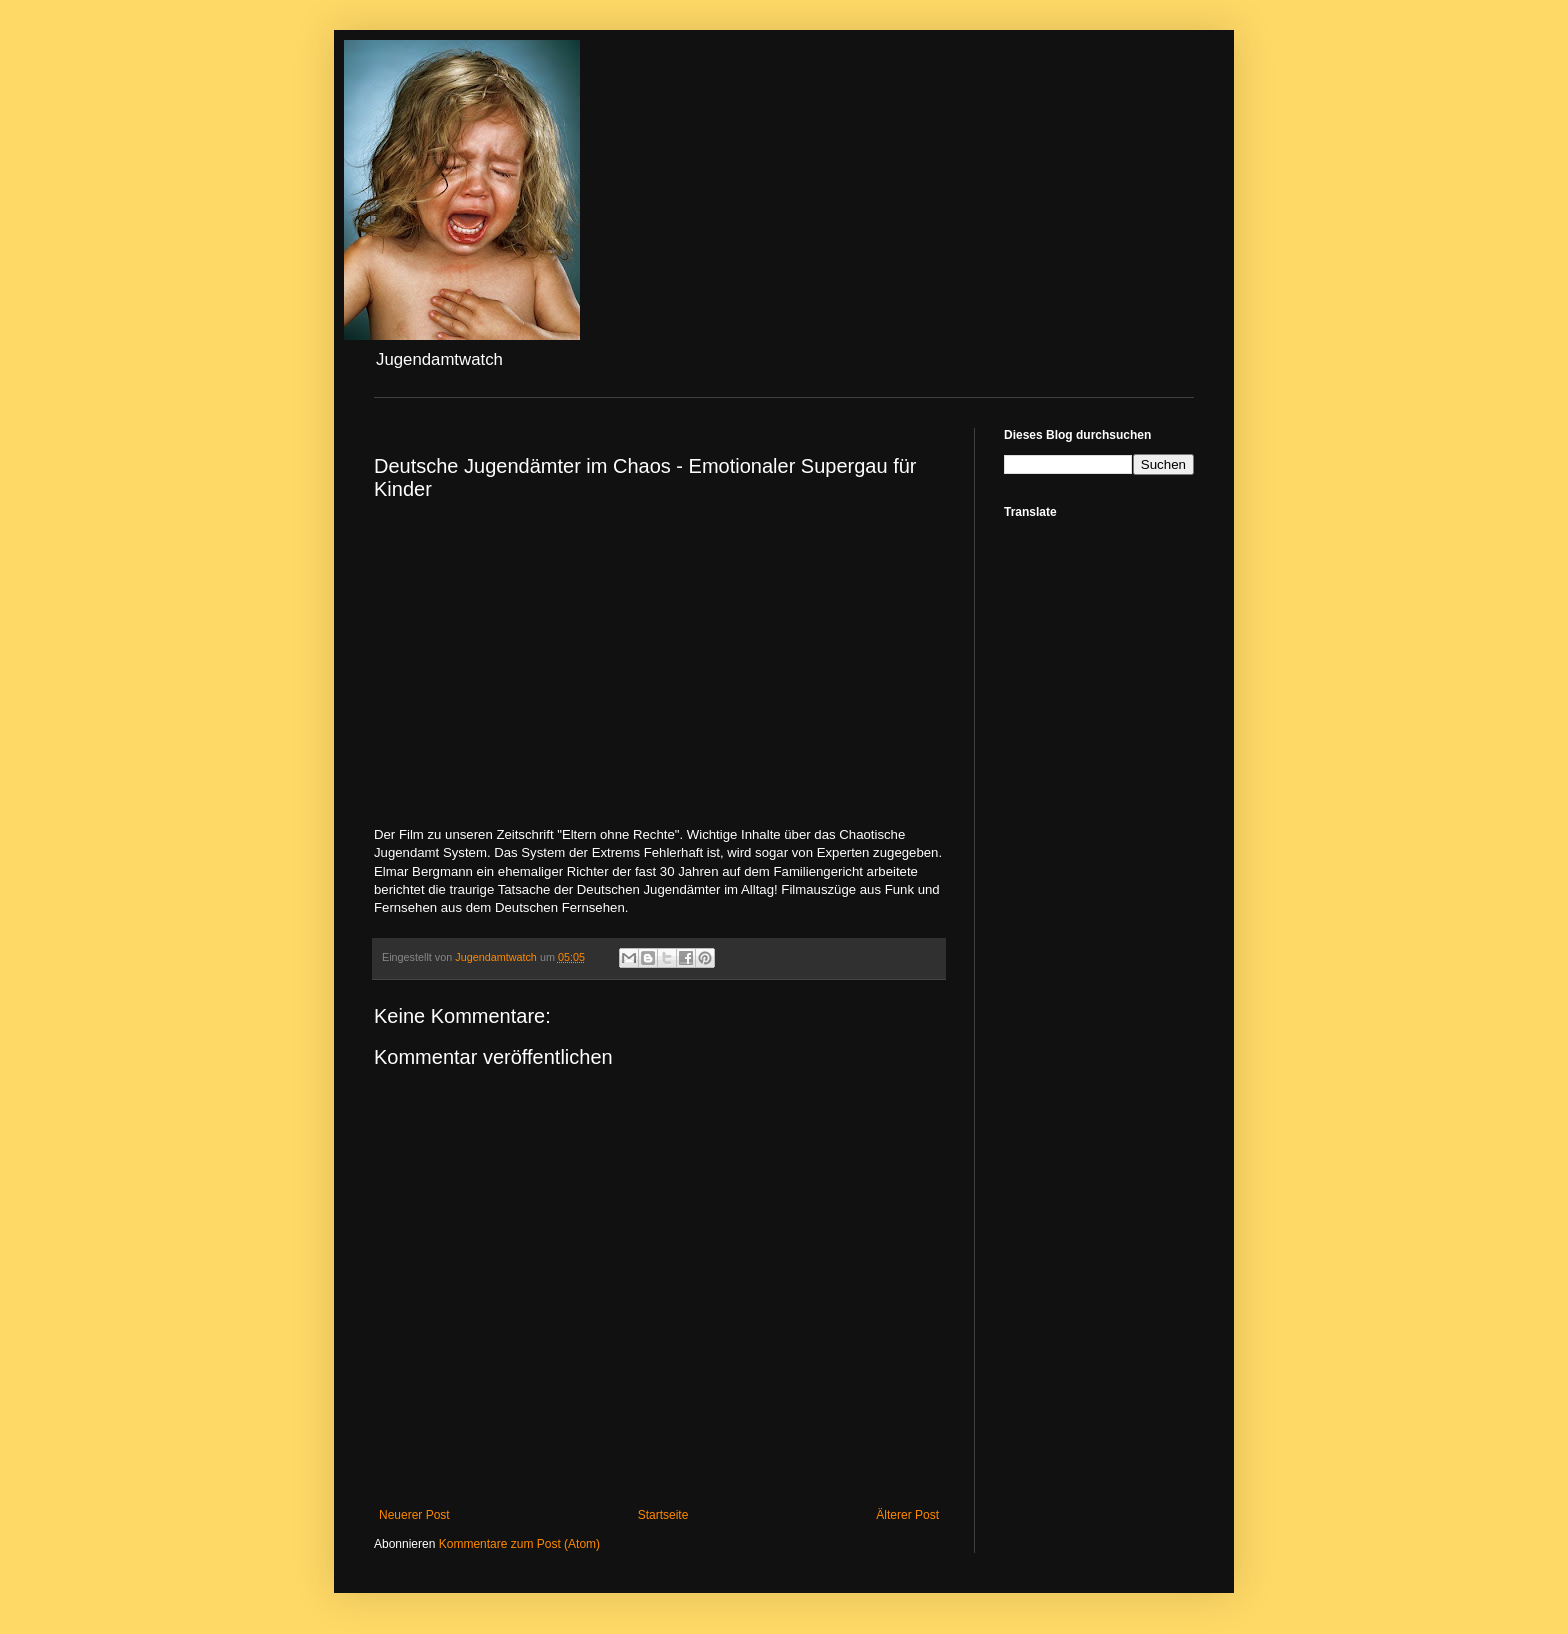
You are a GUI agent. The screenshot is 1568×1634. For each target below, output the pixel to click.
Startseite (663, 1515)
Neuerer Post (414, 1515)
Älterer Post (907, 1515)
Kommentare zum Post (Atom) (519, 1544)
